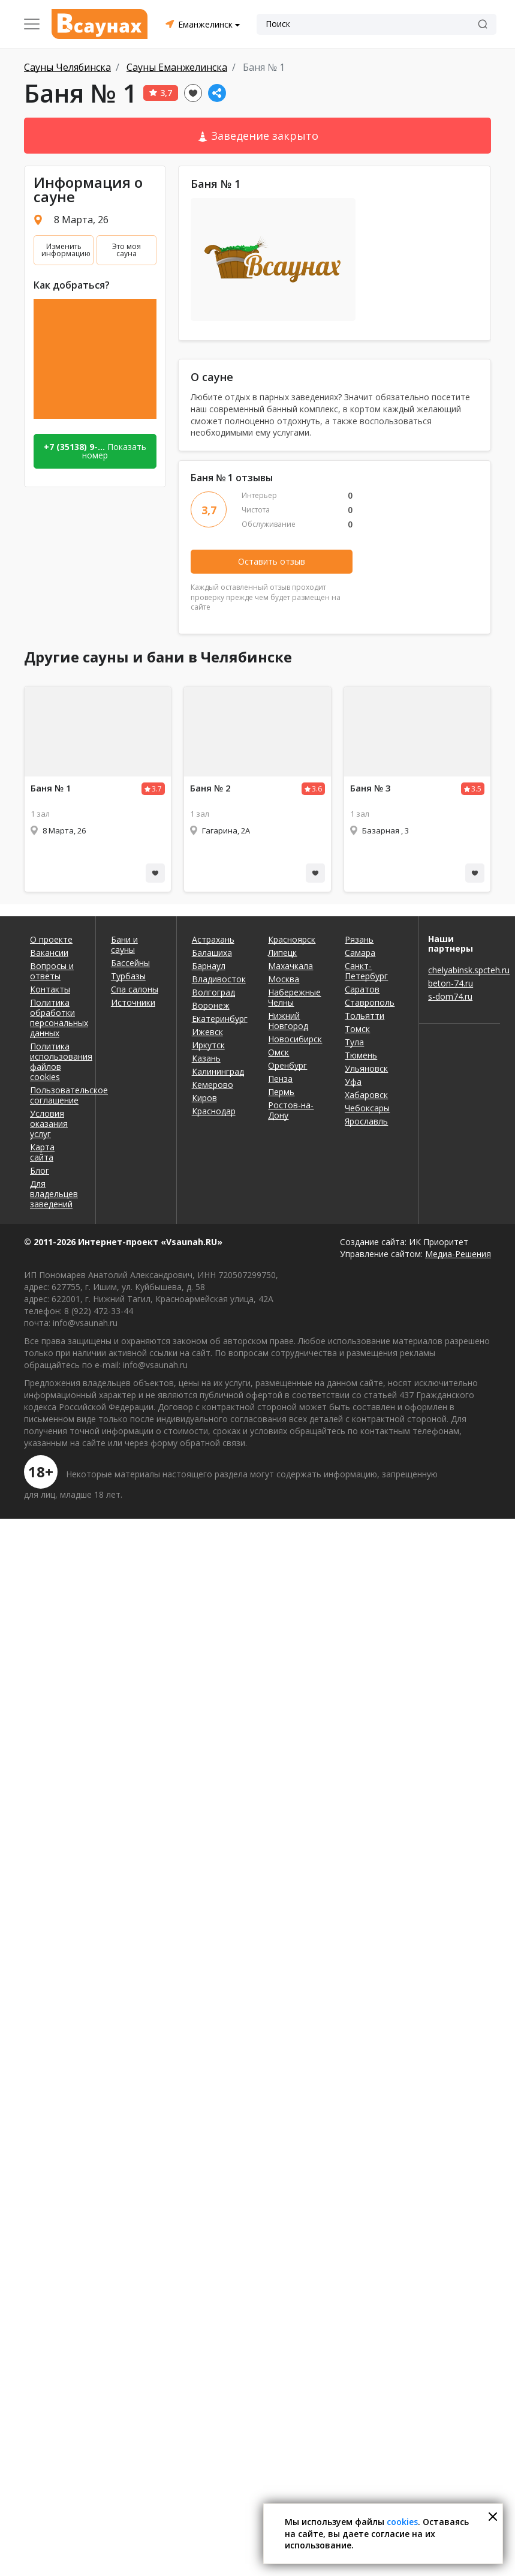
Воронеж (211, 1005)
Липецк (282, 952)
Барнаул (208, 966)
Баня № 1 (51, 788)
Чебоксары (367, 1108)
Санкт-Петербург (366, 971)
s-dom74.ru (450, 996)
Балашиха (212, 952)
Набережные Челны (294, 997)
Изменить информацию (66, 250)
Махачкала (290, 966)
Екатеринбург (220, 1018)
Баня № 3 (370, 788)
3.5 (476, 789)
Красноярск (291, 939)
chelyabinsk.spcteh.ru (459, 970)
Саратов (362, 989)
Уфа (353, 1081)
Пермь (281, 1092)
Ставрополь (369, 1002)
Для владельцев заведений (54, 1193)
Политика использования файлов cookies (55, 1061)
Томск (357, 1029)
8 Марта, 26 (81, 219)
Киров (204, 1098)
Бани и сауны (124, 944)
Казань (206, 1058)
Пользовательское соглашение (55, 1095)
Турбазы (128, 976)
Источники (133, 1002)
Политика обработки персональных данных (55, 1017)
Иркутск (208, 1045)
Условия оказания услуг (49, 1123)
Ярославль (366, 1121)
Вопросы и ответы (52, 971)
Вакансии (49, 952)
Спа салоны (134, 989)
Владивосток (219, 979)
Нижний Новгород (288, 1020)
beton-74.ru (450, 983)
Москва (283, 979)
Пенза (280, 1078)
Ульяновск (366, 1068)
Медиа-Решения (458, 1253)
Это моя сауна (126, 250)
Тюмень (361, 1055)
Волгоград (213, 992)
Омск (278, 1052)
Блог (39, 1170)
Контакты (50, 989)
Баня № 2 (210, 788)
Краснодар (214, 1111)
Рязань (359, 939)
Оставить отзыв (271, 561)
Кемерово (212, 1084)
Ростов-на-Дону (291, 1110)
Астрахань (213, 939)
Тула (354, 1042)
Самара (360, 952)
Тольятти (364, 1015)
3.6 (317, 789)
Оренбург (287, 1065)
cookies (402, 2521)
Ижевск (207, 1032)
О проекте (51, 939)
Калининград (218, 1071)
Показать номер (95, 451)
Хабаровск (366, 1095)
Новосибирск (295, 1039)
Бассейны (130, 963)
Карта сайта (42, 1152)
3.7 (157, 789)
